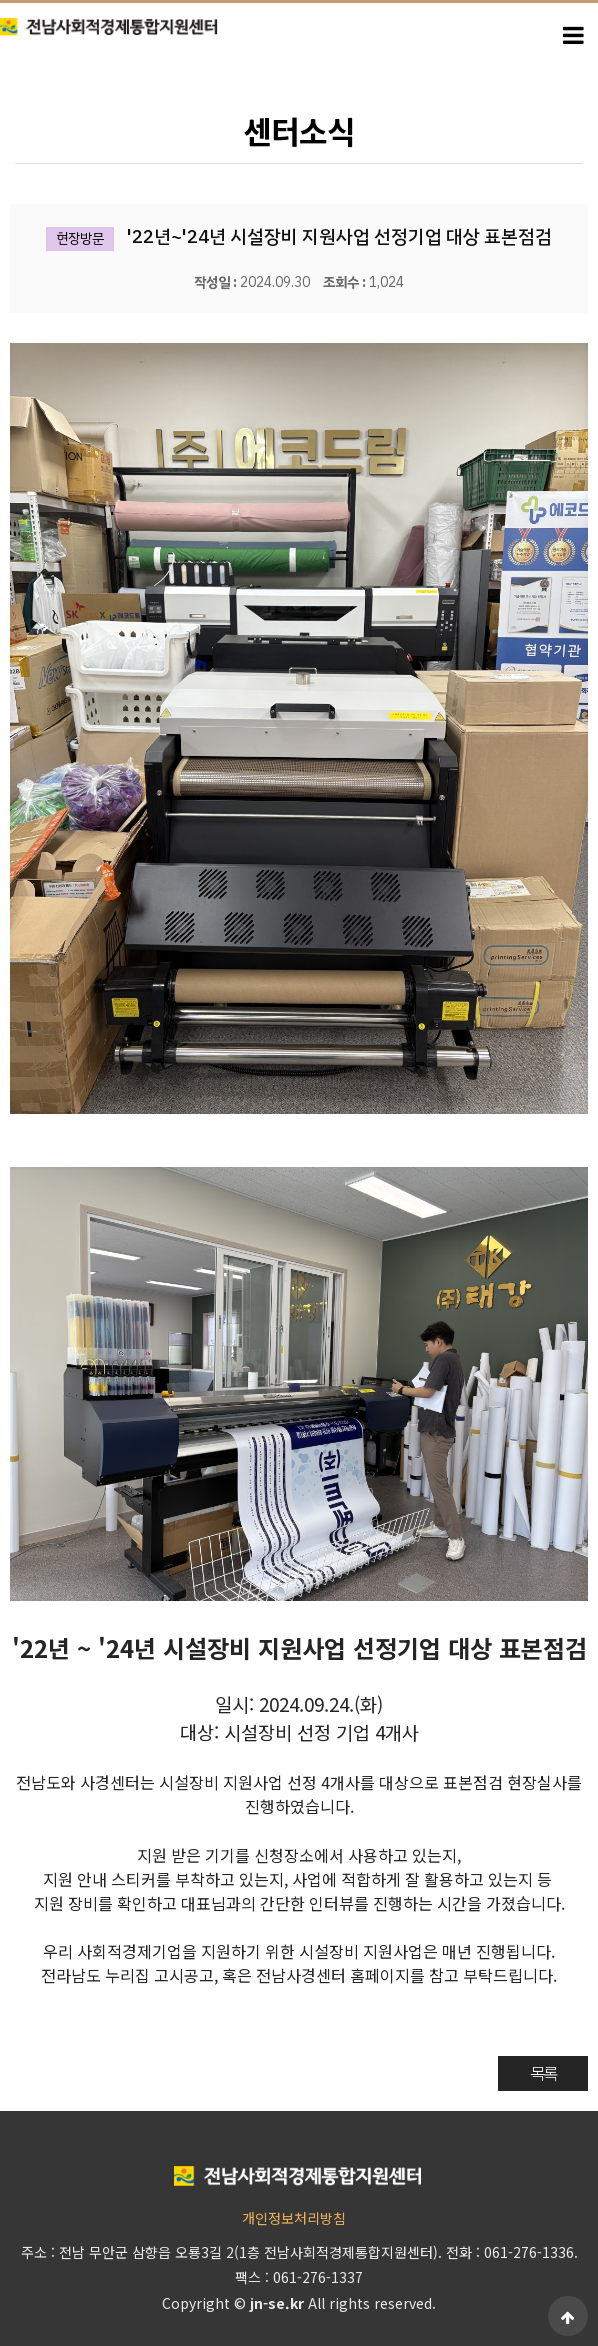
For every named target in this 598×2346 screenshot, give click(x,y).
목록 (543, 2073)
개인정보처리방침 (294, 2218)
